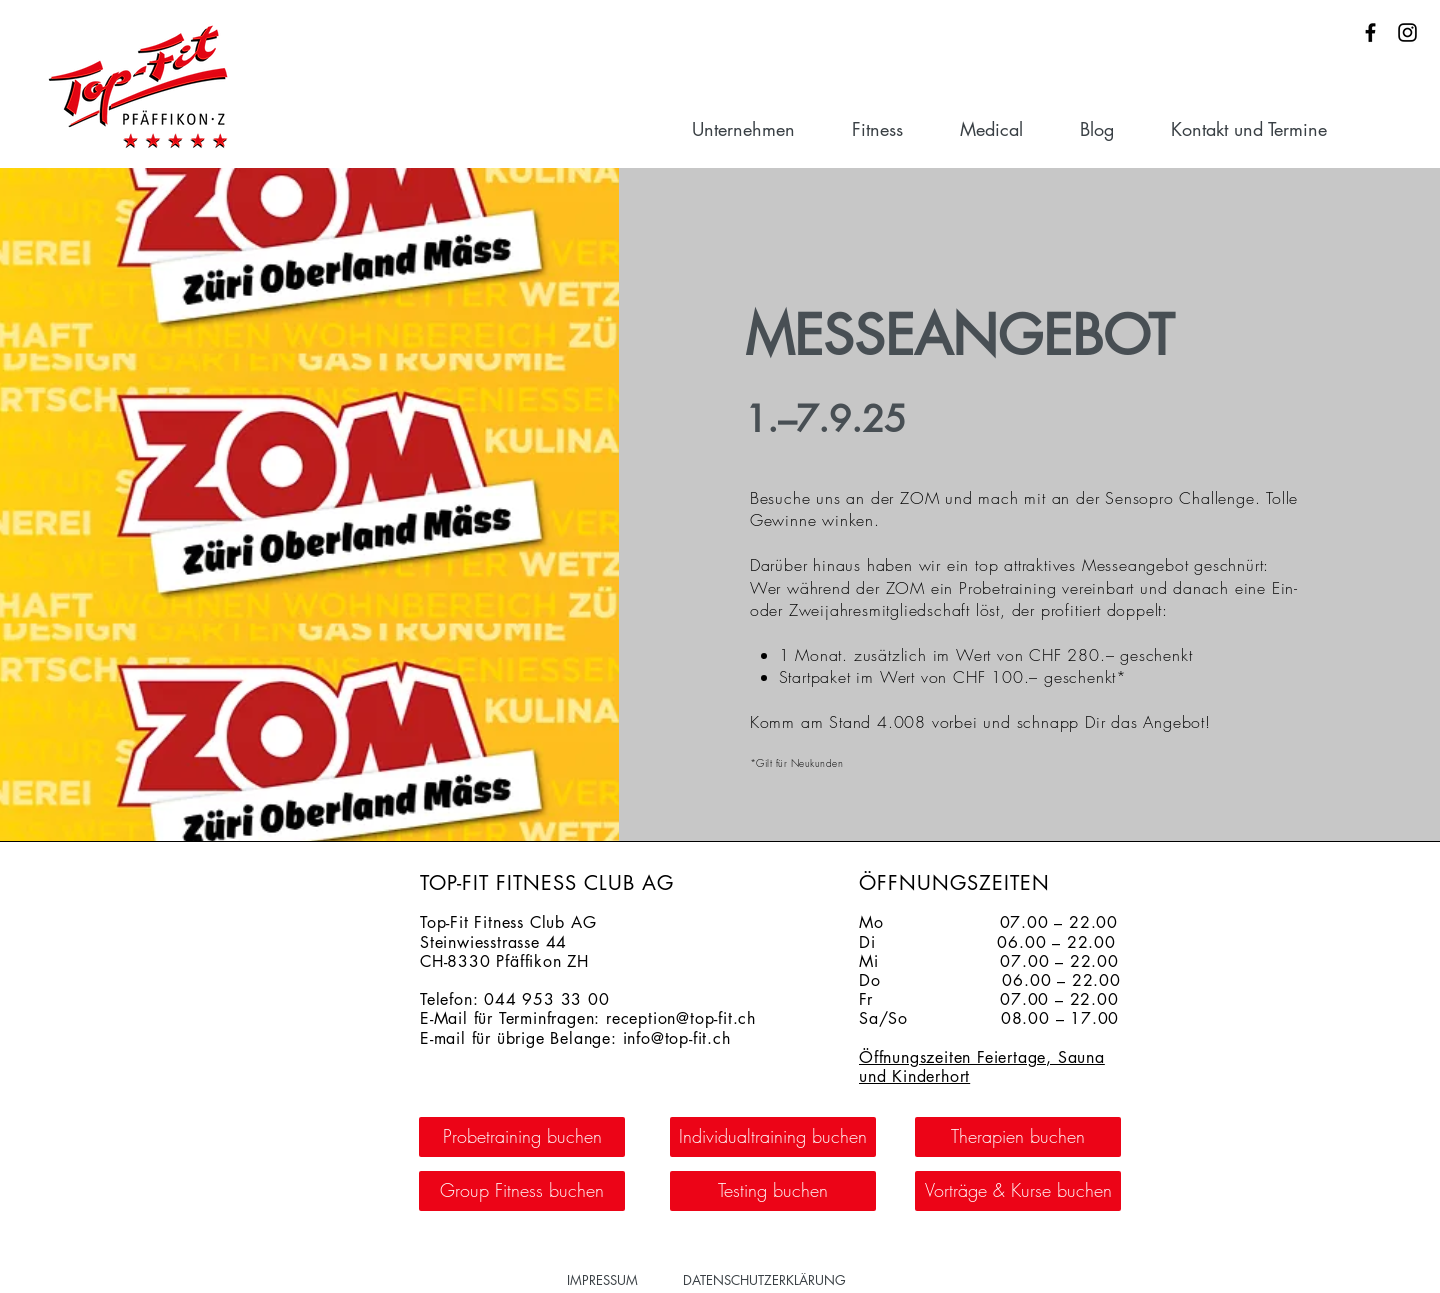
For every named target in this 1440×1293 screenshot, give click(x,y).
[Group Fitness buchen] (522, 1191)
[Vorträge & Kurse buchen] (1018, 1191)
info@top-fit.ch (677, 1038)
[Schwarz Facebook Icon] (1370, 32)
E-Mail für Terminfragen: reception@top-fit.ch (588, 1018)
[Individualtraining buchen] (773, 1137)
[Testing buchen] (773, 1191)
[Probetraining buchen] (522, 1137)
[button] (762, 129)
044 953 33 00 (546, 999)
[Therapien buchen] (1018, 1137)
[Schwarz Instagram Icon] (1407, 32)
